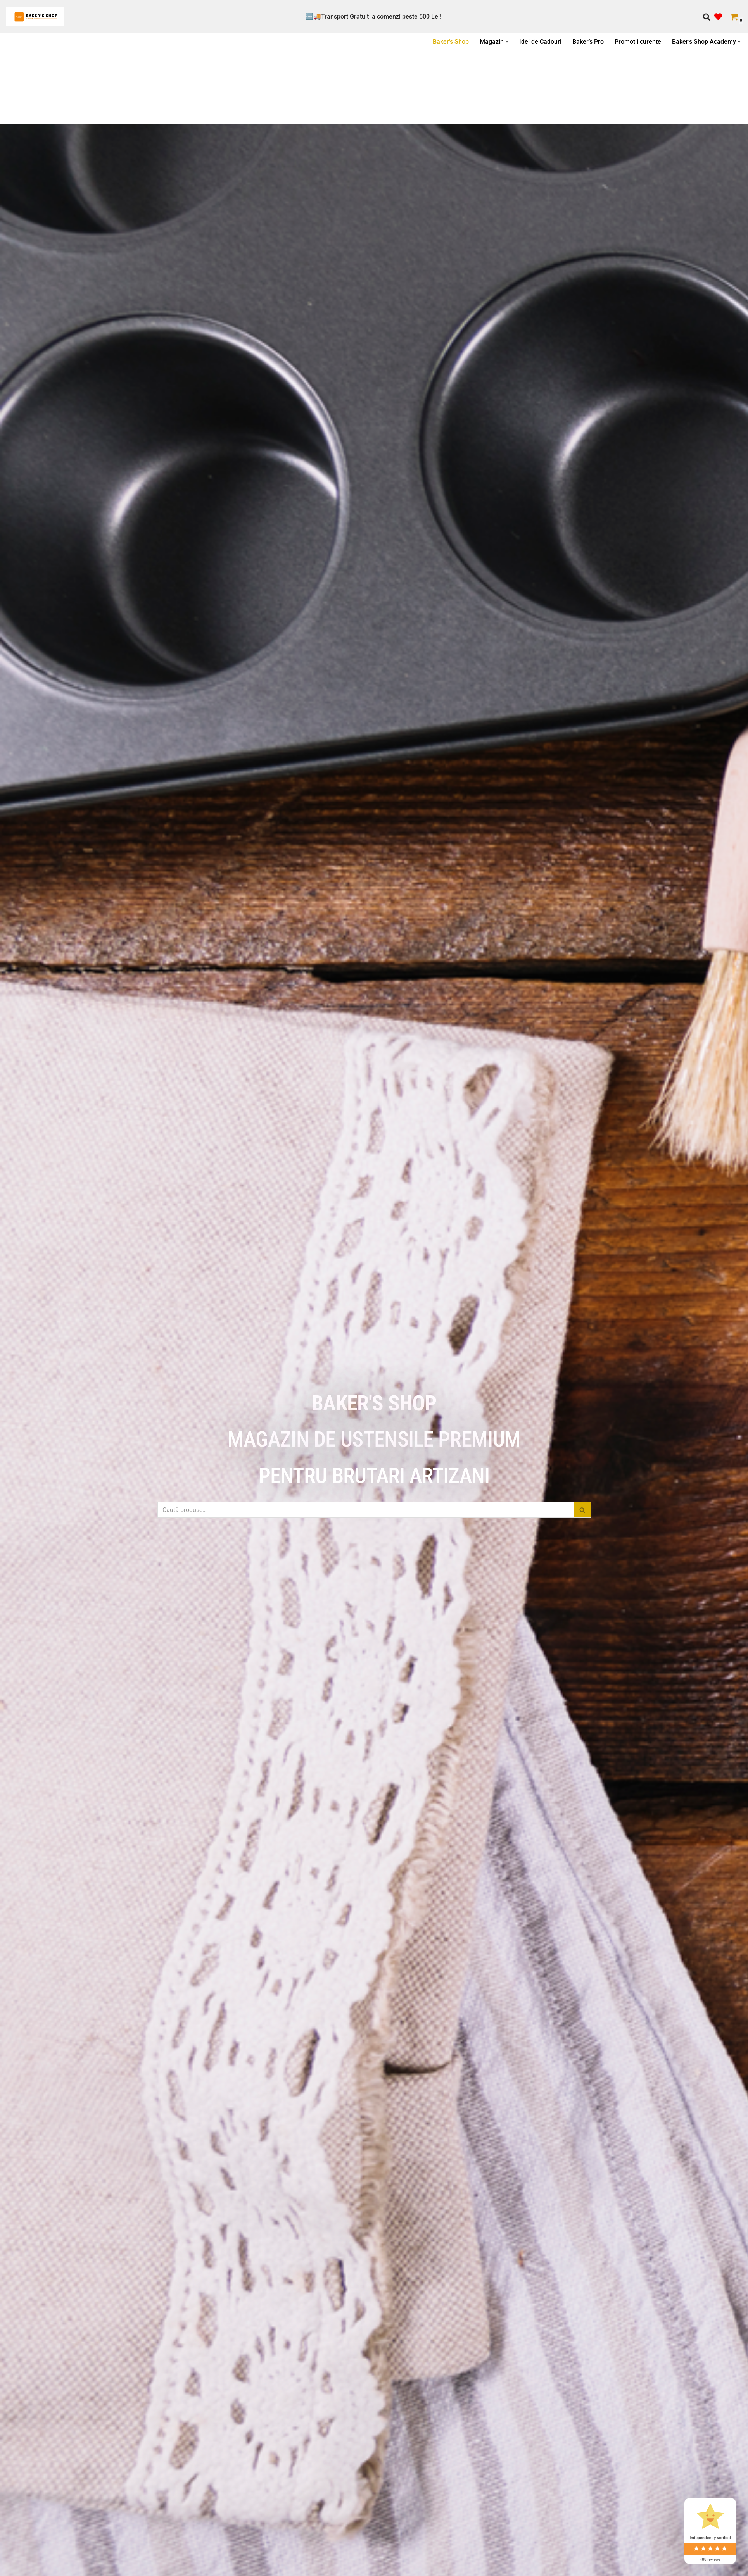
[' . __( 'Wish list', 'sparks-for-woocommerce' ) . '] (718, 17)
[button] (507, 41)
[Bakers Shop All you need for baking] (35, 16)
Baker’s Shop (451, 41)
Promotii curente (638, 41)
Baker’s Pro (588, 41)
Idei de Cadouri (540, 41)
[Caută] (706, 17)
